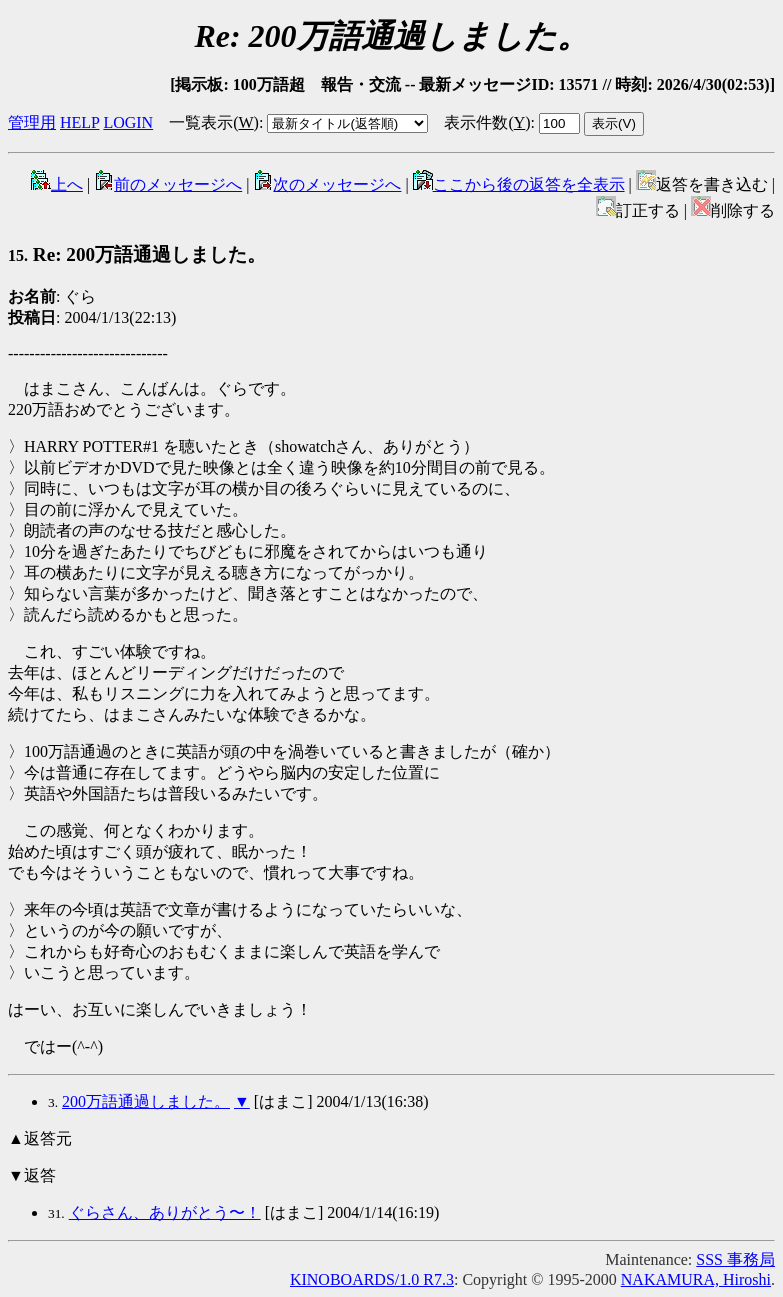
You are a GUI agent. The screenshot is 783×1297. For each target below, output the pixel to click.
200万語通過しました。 (146, 1101)
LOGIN (128, 122)
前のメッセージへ (168, 184)
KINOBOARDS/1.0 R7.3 (372, 1279)
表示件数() (487, 122)
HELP (79, 122)
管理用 (32, 122)
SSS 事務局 (735, 1259)
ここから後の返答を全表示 (519, 184)
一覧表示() (214, 122)
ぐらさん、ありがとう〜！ (165, 1212)
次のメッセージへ (327, 184)
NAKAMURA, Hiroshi (696, 1279)
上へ (57, 184)
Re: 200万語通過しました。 (137, 254)
